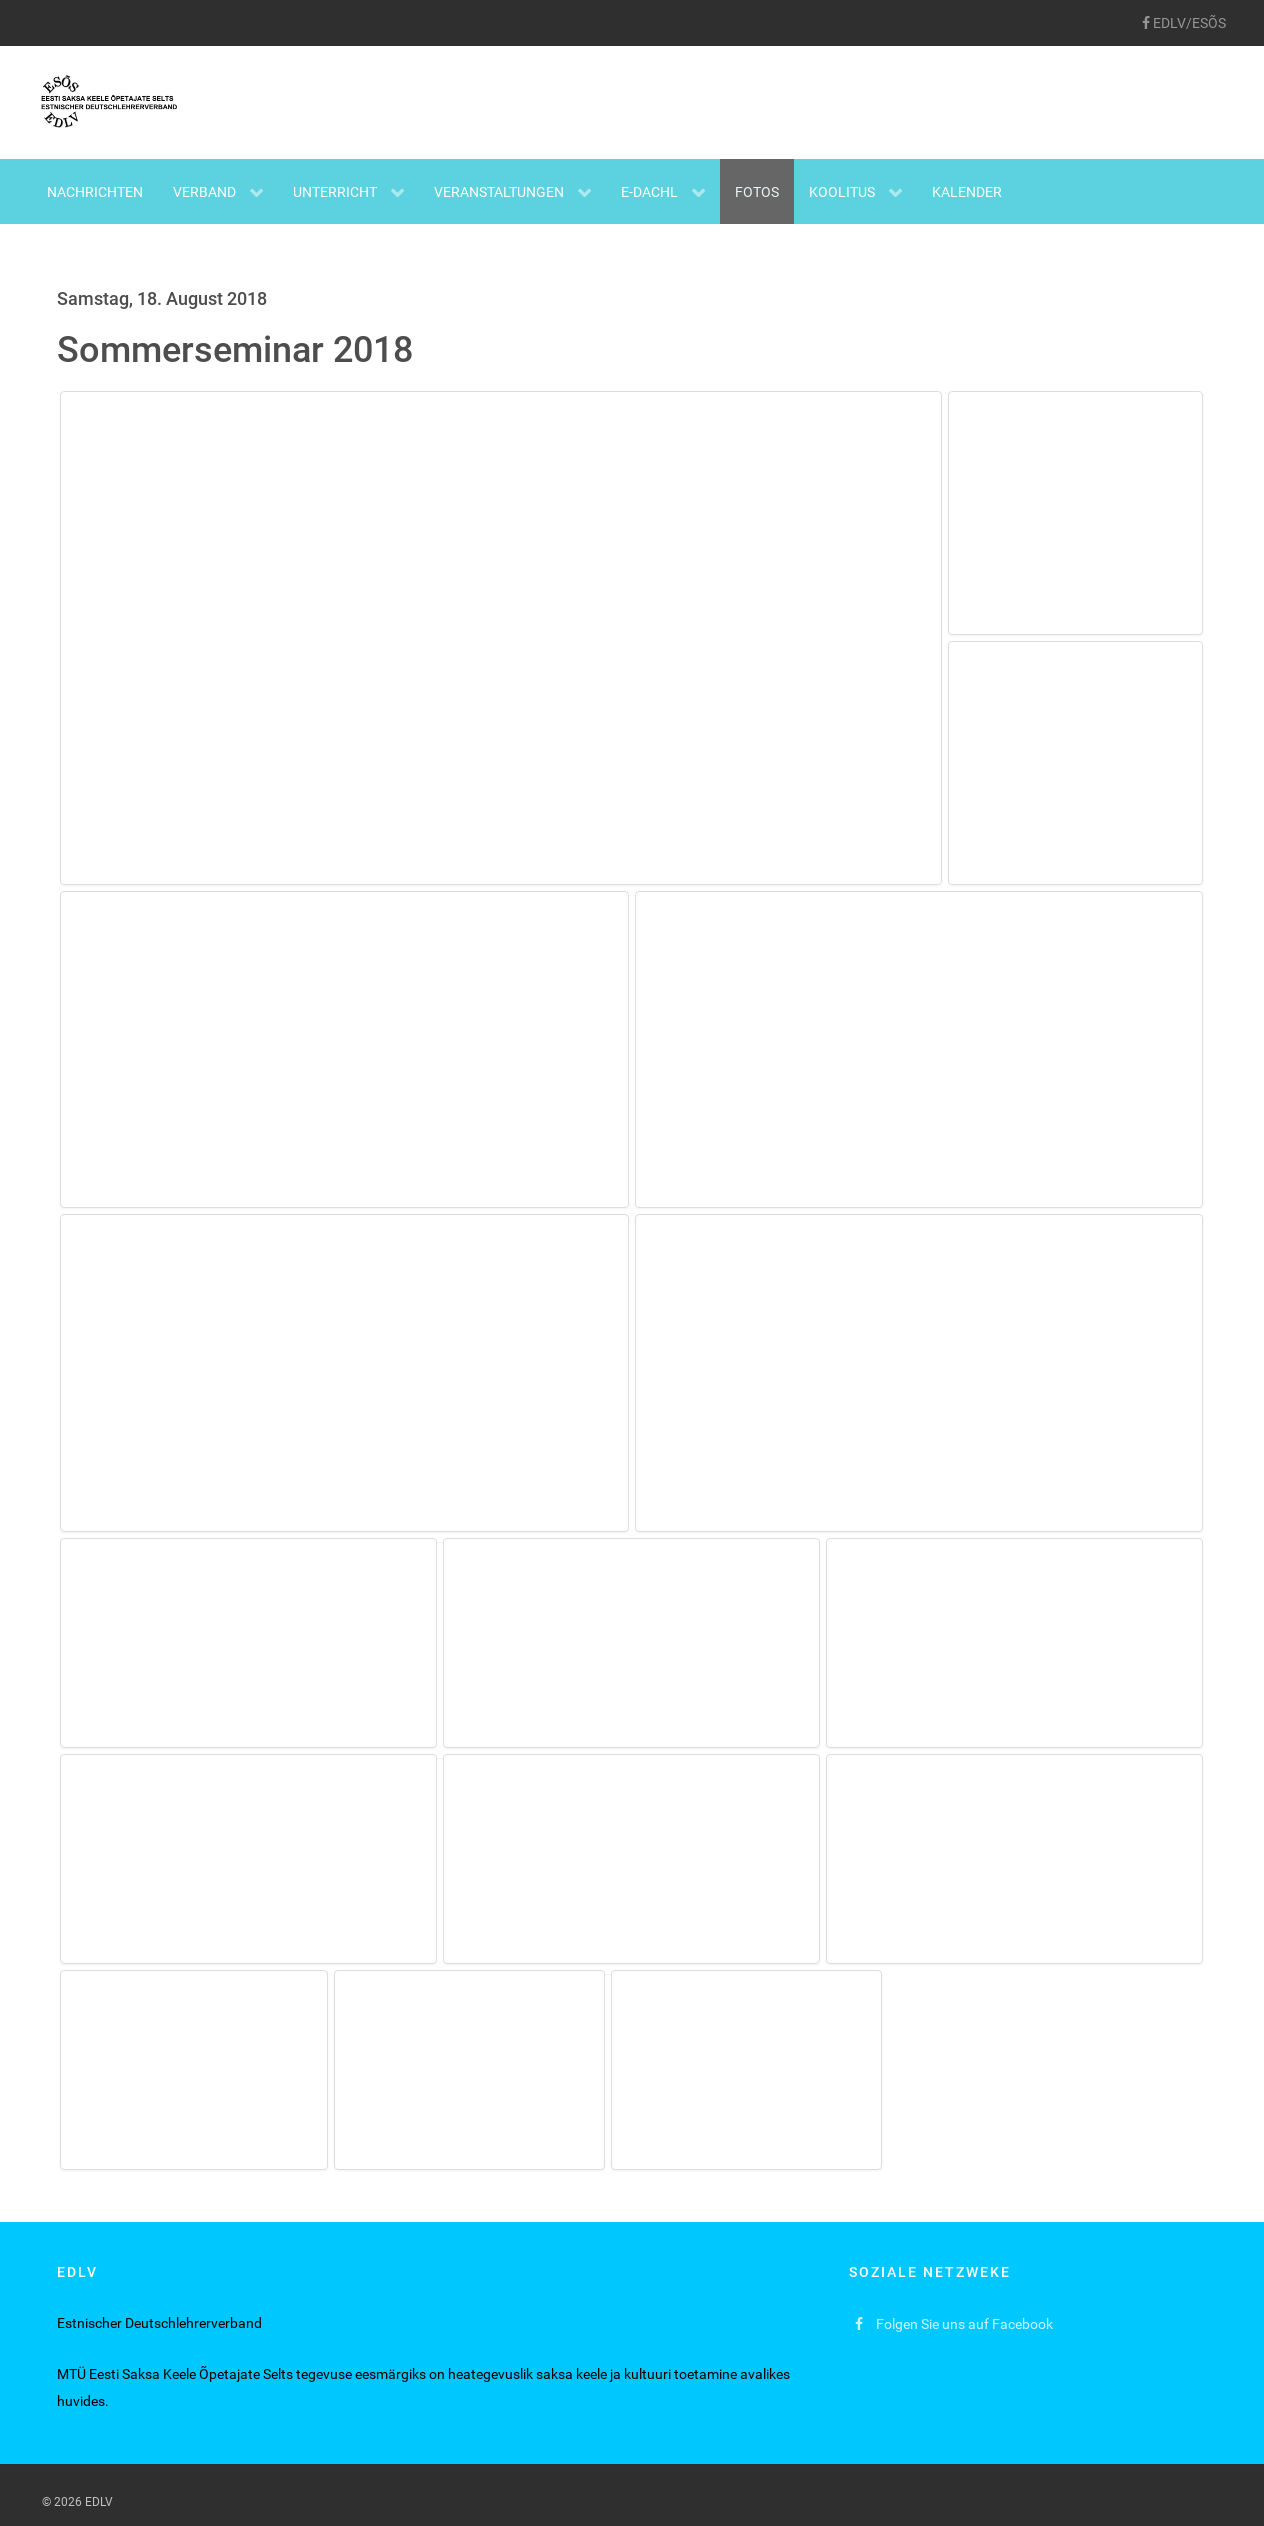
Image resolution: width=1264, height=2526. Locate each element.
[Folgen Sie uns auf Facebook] (954, 2325)
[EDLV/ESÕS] (1183, 23)
